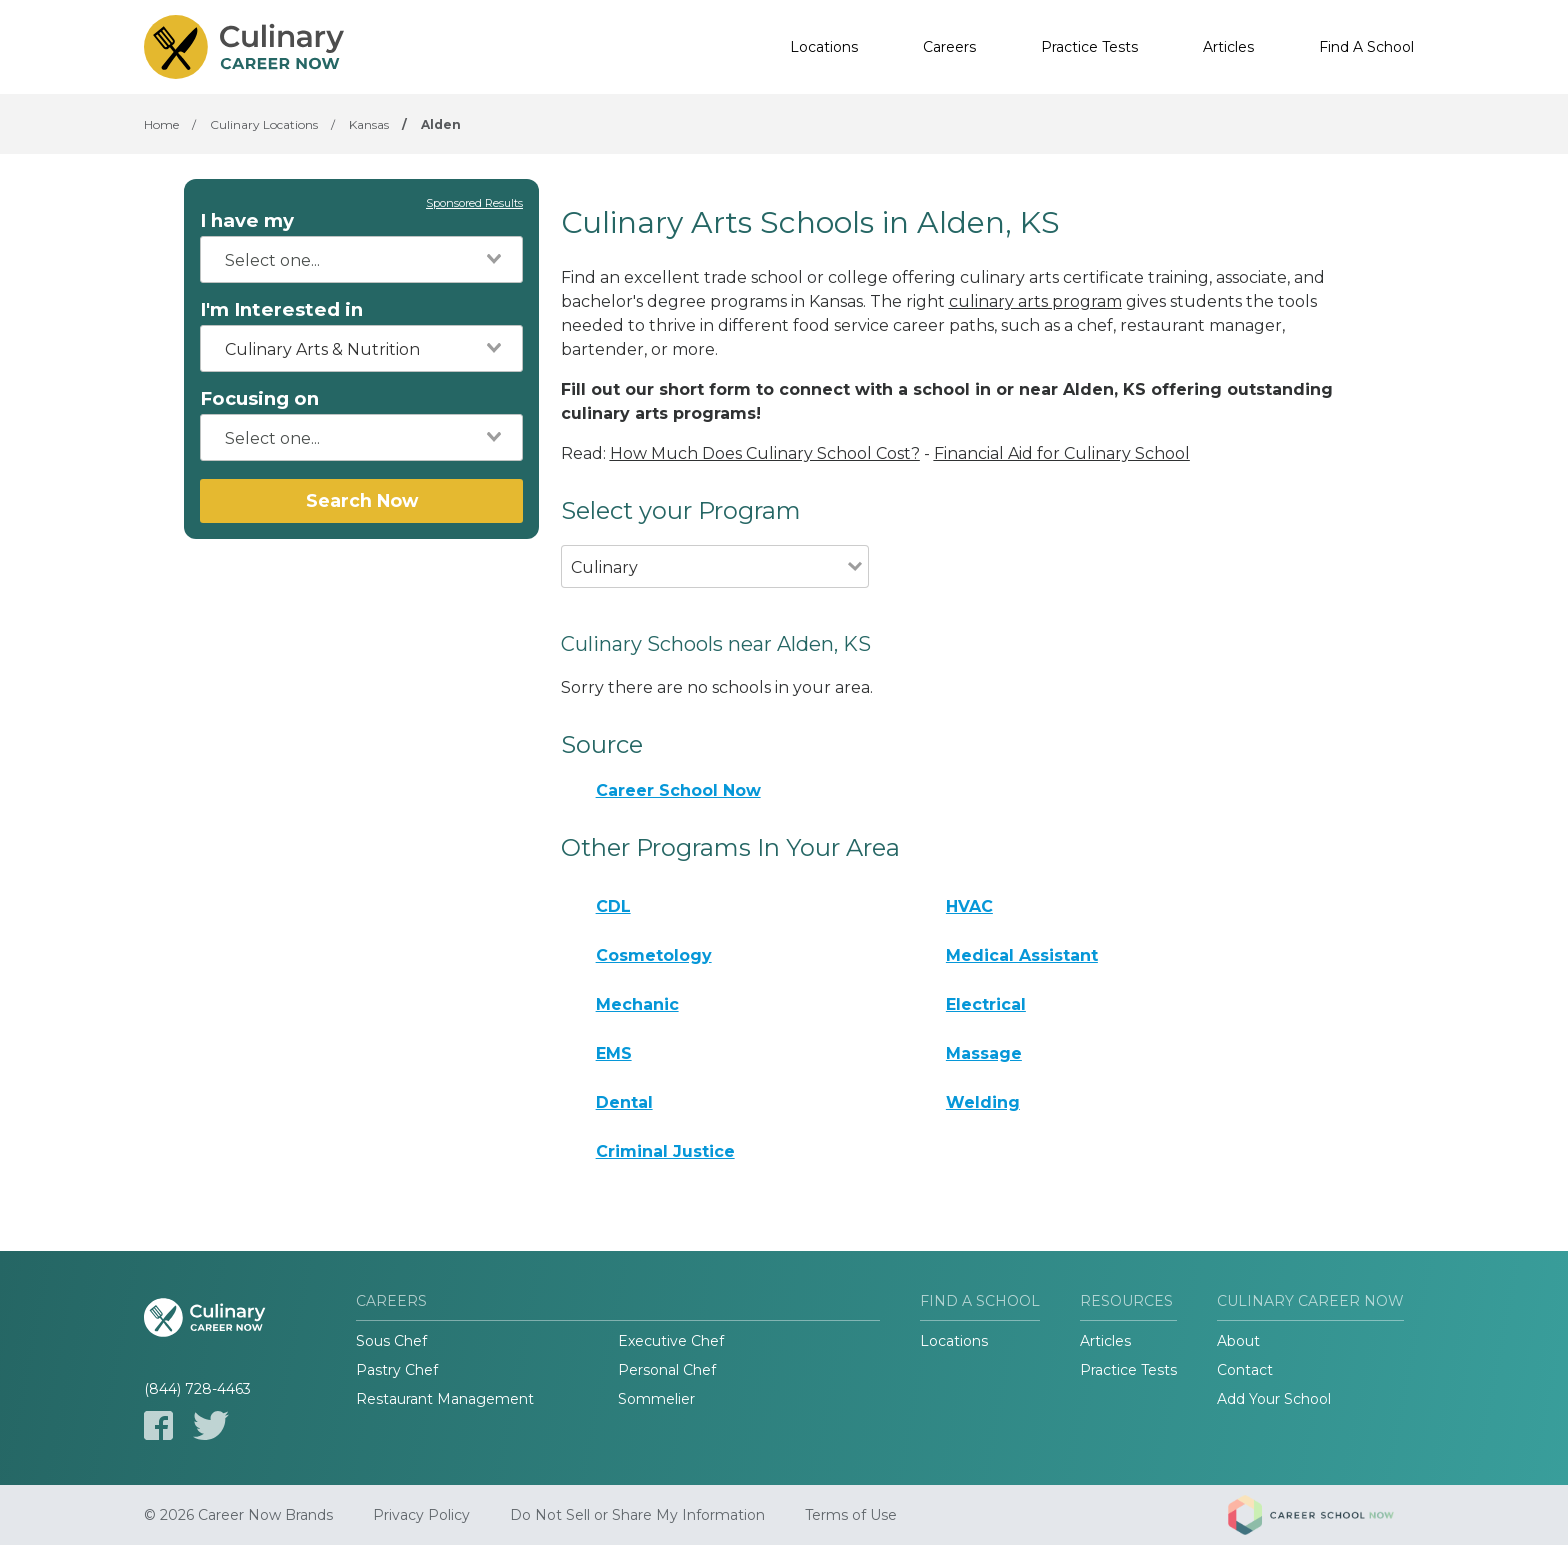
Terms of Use (851, 1515)
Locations (824, 47)
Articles (1228, 47)
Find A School (1366, 47)
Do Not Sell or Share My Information (637, 1515)
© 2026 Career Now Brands (238, 1515)
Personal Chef (667, 1370)
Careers (949, 47)
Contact (1245, 1370)
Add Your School (1274, 1399)
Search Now (362, 500)
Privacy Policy (421, 1515)
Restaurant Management (445, 1399)
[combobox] (361, 259)
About (1238, 1341)
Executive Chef (671, 1341)
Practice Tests (1089, 47)
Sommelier (656, 1399)
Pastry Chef (397, 1370)
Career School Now (678, 790)
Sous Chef (391, 1341)
